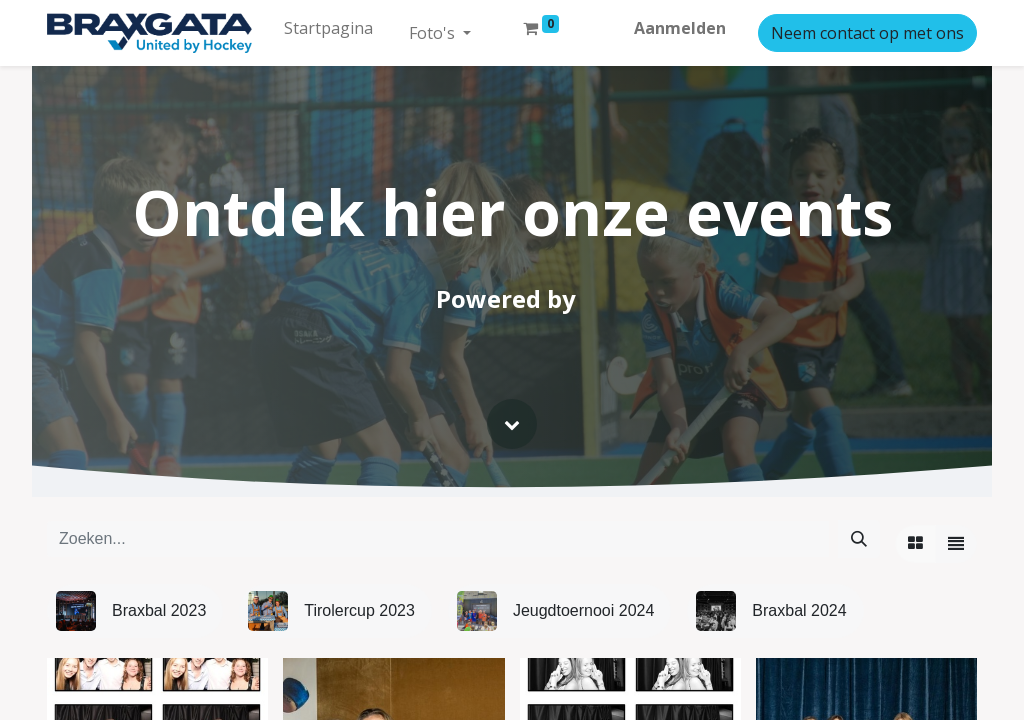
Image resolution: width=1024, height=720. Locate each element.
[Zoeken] (859, 538)
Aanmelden (680, 28)
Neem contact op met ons (867, 33)
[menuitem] (328, 28)
